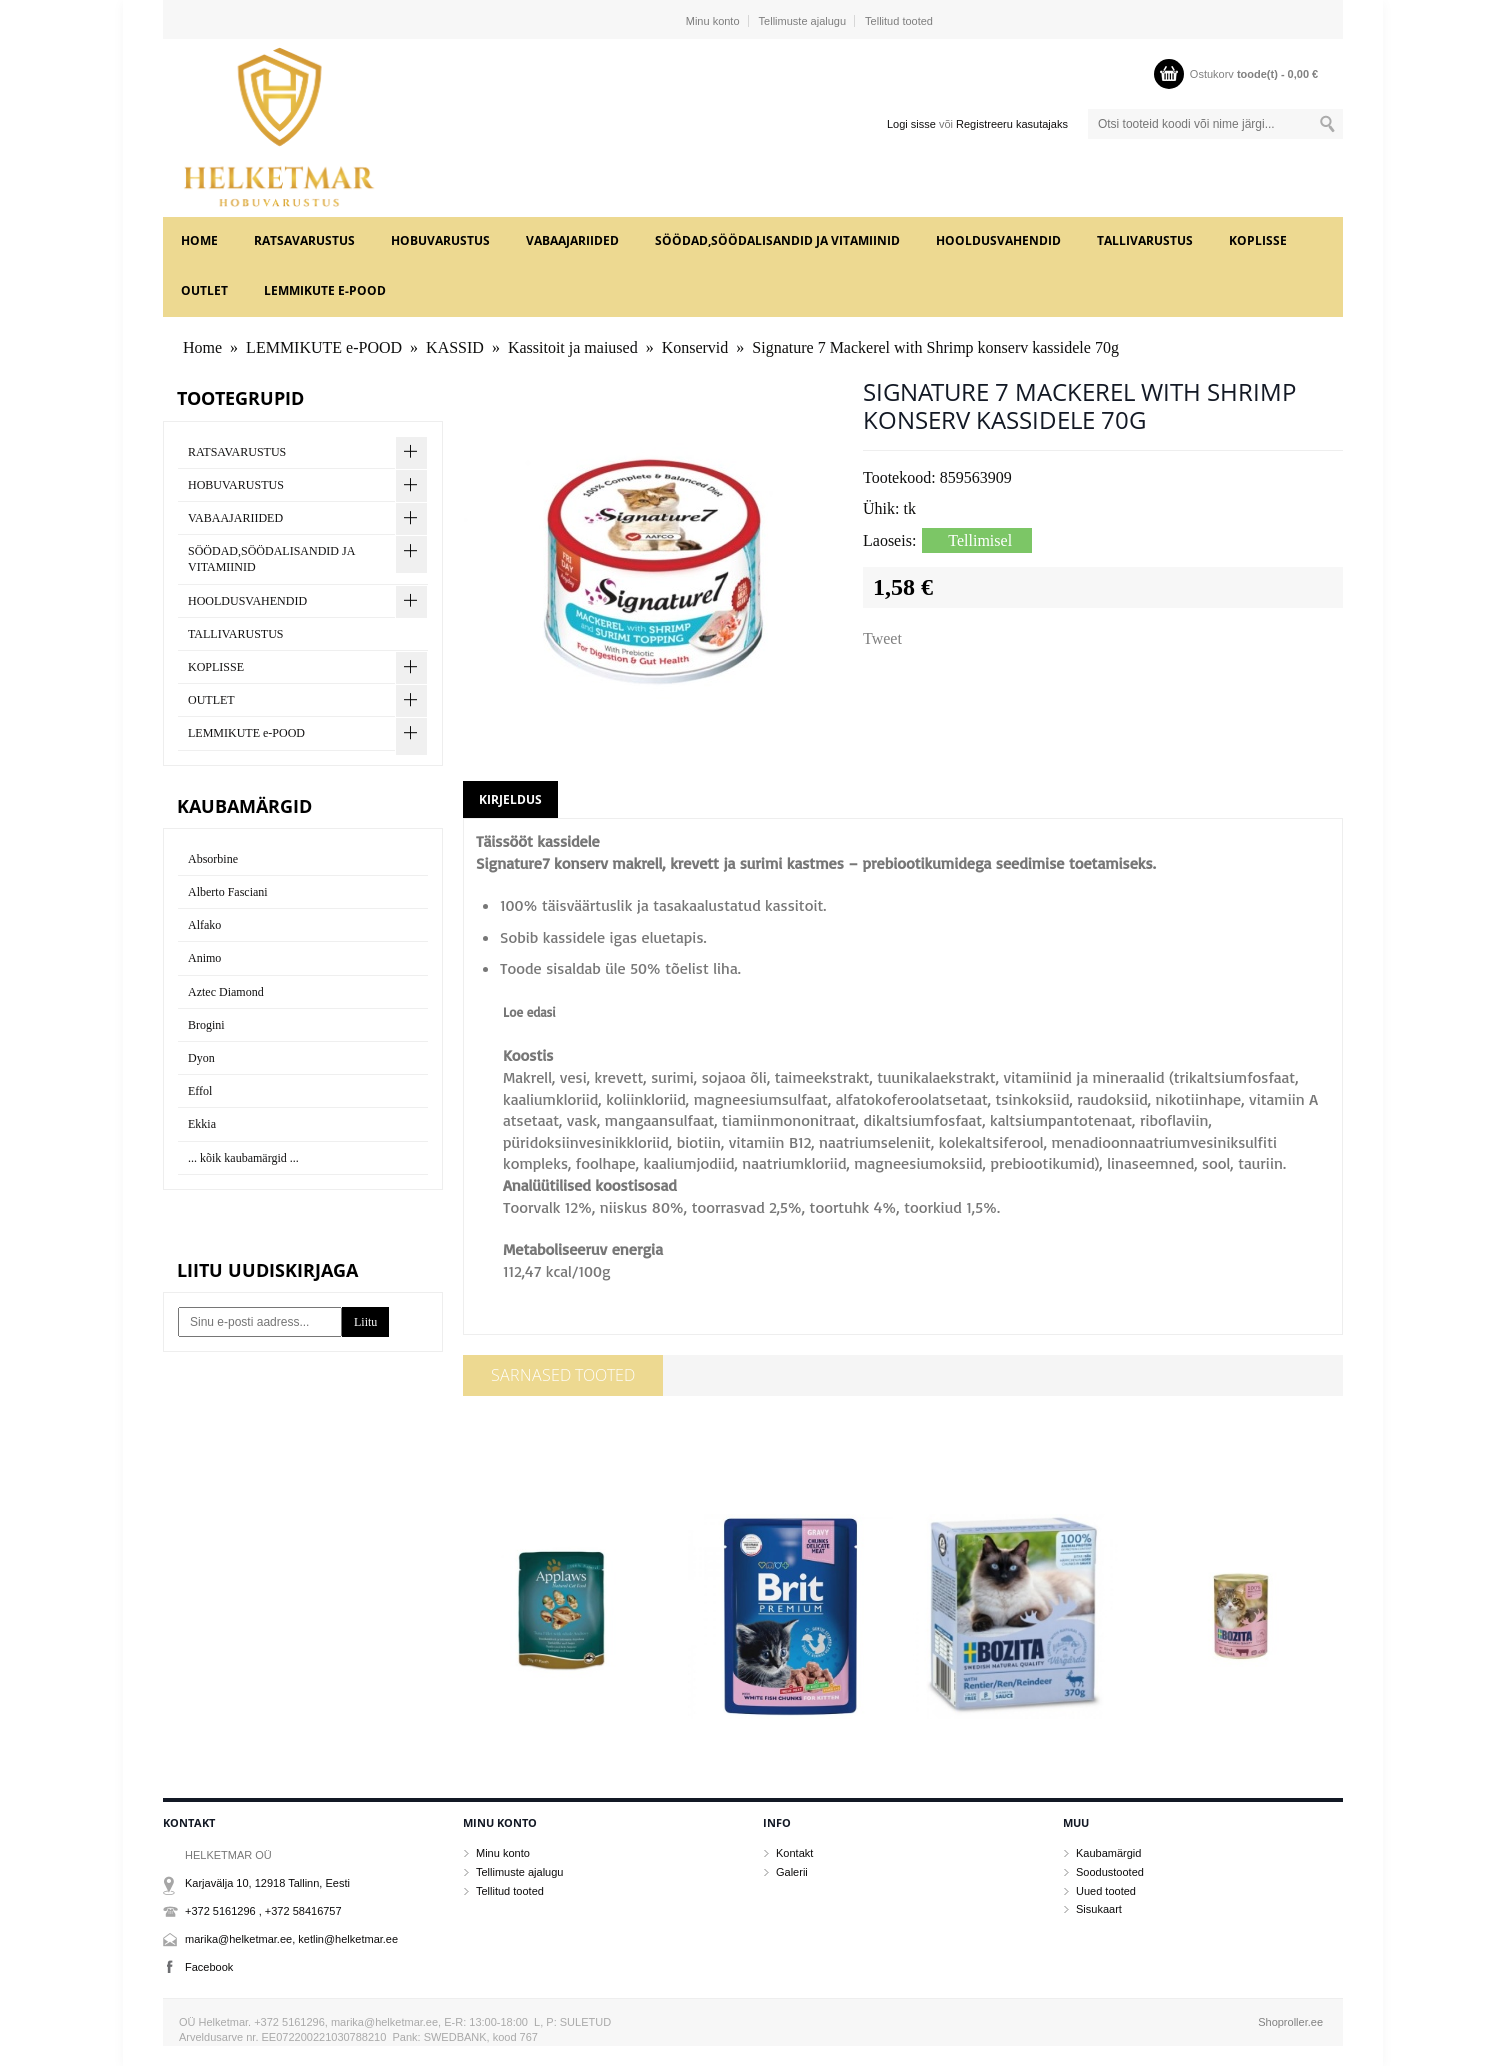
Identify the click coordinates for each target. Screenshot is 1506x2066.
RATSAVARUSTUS (304, 240)
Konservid (695, 347)
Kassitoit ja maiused (573, 347)
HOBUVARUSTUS (440, 240)
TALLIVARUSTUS (1145, 240)
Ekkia (202, 1124)
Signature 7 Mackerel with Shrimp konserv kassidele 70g (935, 347)
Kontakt (794, 1853)
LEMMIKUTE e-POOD (325, 290)
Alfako (204, 925)
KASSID (455, 347)
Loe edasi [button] (529, 1012)
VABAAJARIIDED (572, 240)
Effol (200, 1091)
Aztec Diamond (226, 992)
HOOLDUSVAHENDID (998, 240)
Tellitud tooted (899, 21)
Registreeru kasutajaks (1012, 124)
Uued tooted (1106, 1891)
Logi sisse (911, 124)
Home (199, 240)
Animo (204, 958)
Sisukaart (1099, 1909)
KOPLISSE (1258, 240)
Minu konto (713, 21)
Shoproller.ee (1290, 2022)
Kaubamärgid (1108, 1853)
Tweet (882, 638)
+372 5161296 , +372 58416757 (263, 1911)
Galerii (792, 1872)
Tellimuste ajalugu (802, 21)
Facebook (209, 1967)
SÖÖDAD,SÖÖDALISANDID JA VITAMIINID (777, 240)
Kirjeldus (510, 799)
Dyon (201, 1058)
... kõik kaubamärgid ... (243, 1158)
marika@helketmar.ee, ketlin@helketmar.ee (291, 1939)
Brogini (206, 1025)
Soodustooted (1110, 1872)
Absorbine (213, 859)
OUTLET (204, 290)
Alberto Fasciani (228, 892)
